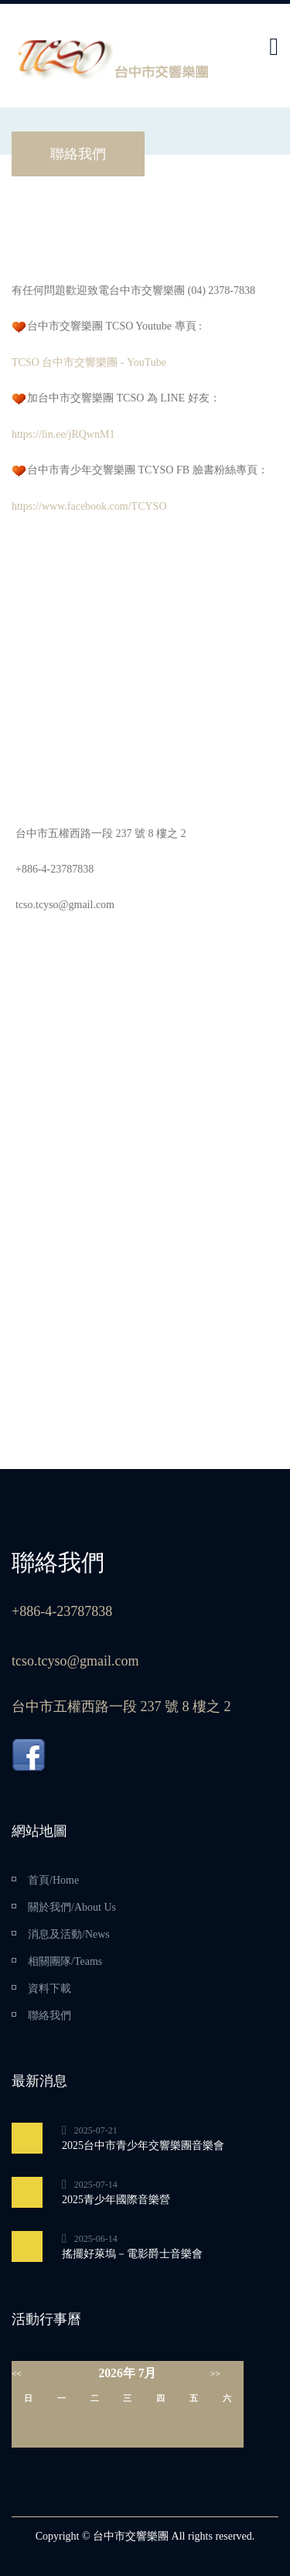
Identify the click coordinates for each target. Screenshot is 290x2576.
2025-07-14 (96, 2184)
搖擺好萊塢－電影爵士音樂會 (132, 2254)
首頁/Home (53, 1880)
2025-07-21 (96, 2130)
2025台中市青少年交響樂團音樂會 (143, 2145)
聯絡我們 (49, 2015)
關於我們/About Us (72, 1907)
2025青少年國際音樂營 (116, 2199)
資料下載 (49, 1988)
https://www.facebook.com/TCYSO (89, 506)
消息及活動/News (69, 1934)
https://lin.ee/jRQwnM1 (63, 434)
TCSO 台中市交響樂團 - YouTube (89, 362)
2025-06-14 (96, 2238)
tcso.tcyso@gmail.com (64, 904)
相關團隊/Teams (65, 1961)
